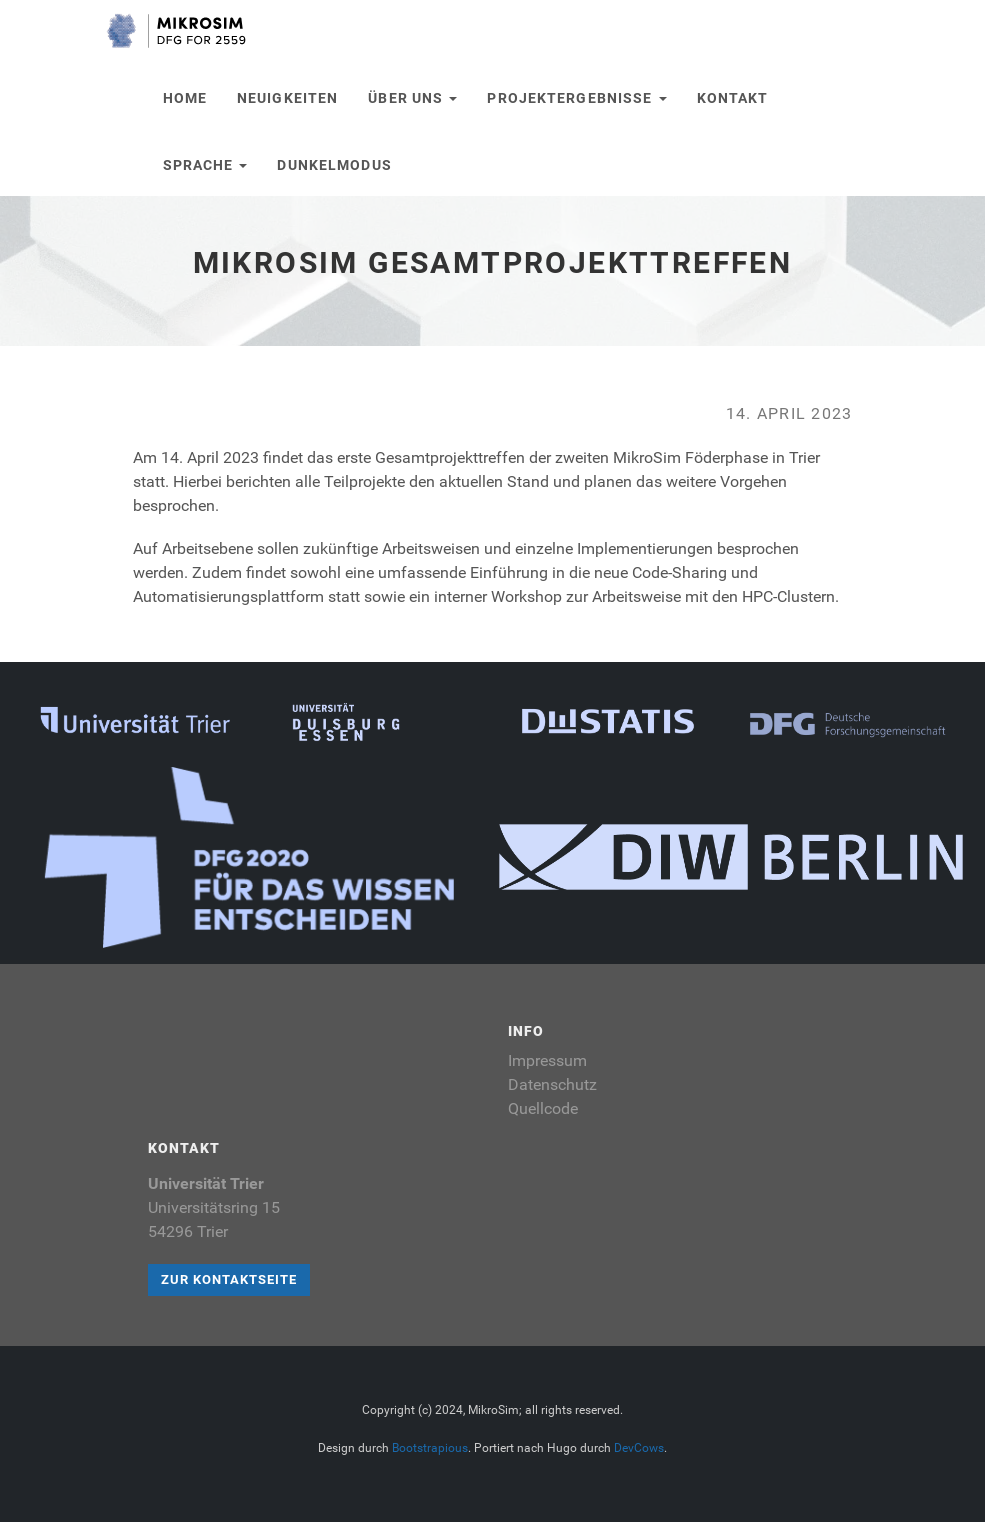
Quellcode (543, 1108)
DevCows (639, 1448)
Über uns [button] (412, 98)
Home (185, 98)
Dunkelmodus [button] (334, 165)
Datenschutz (552, 1084)
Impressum (547, 1060)
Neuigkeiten (287, 98)
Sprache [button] (205, 165)
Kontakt (733, 98)
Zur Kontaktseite (229, 1279)
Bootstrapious (430, 1448)
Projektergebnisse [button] (576, 98)
